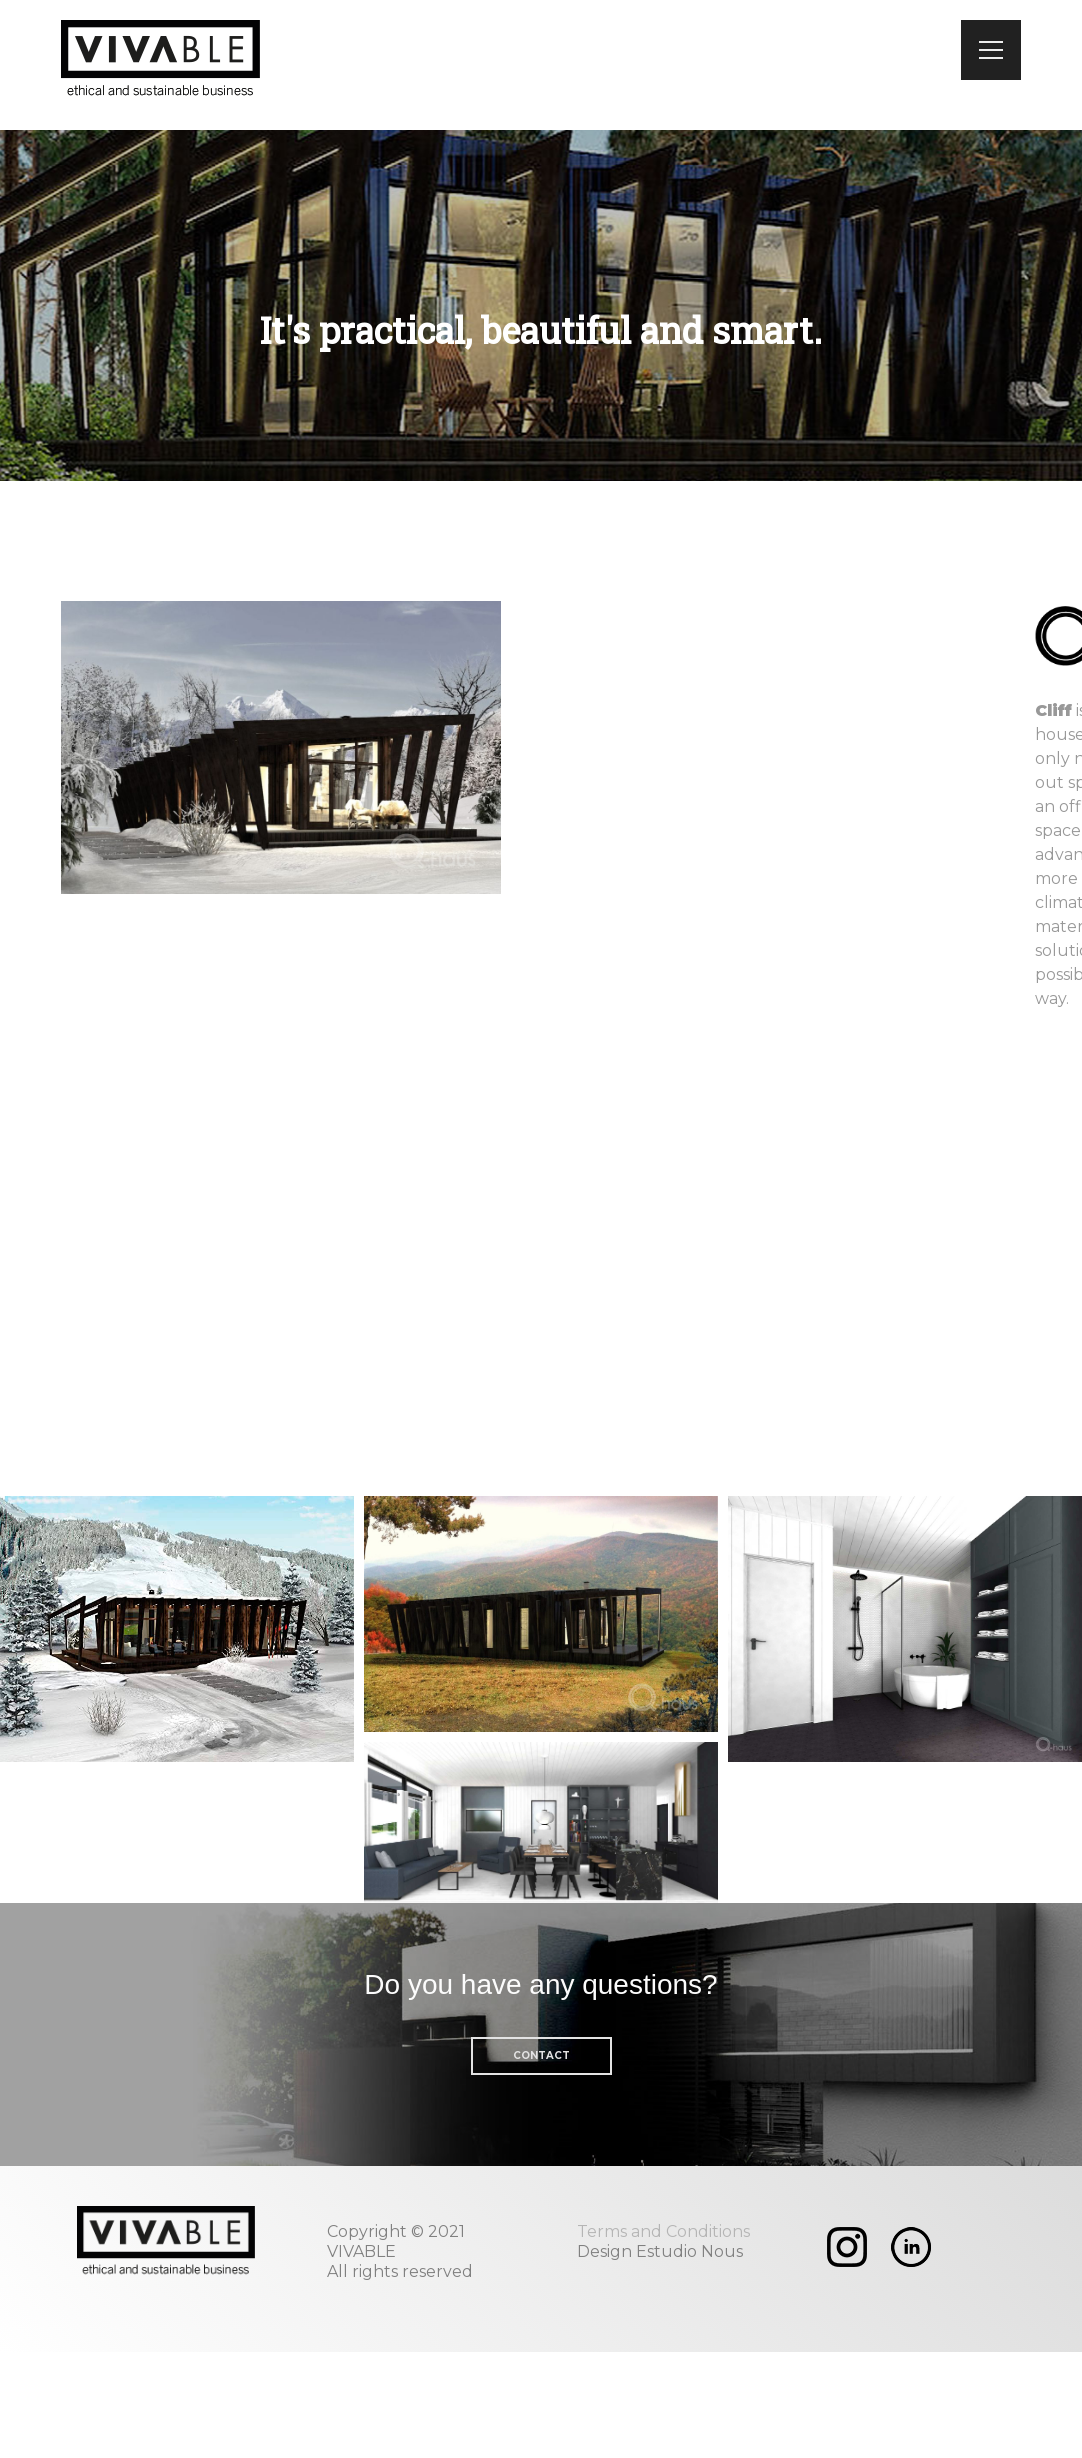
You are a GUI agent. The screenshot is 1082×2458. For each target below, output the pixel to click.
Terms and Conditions (663, 2231)
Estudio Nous (689, 2251)
